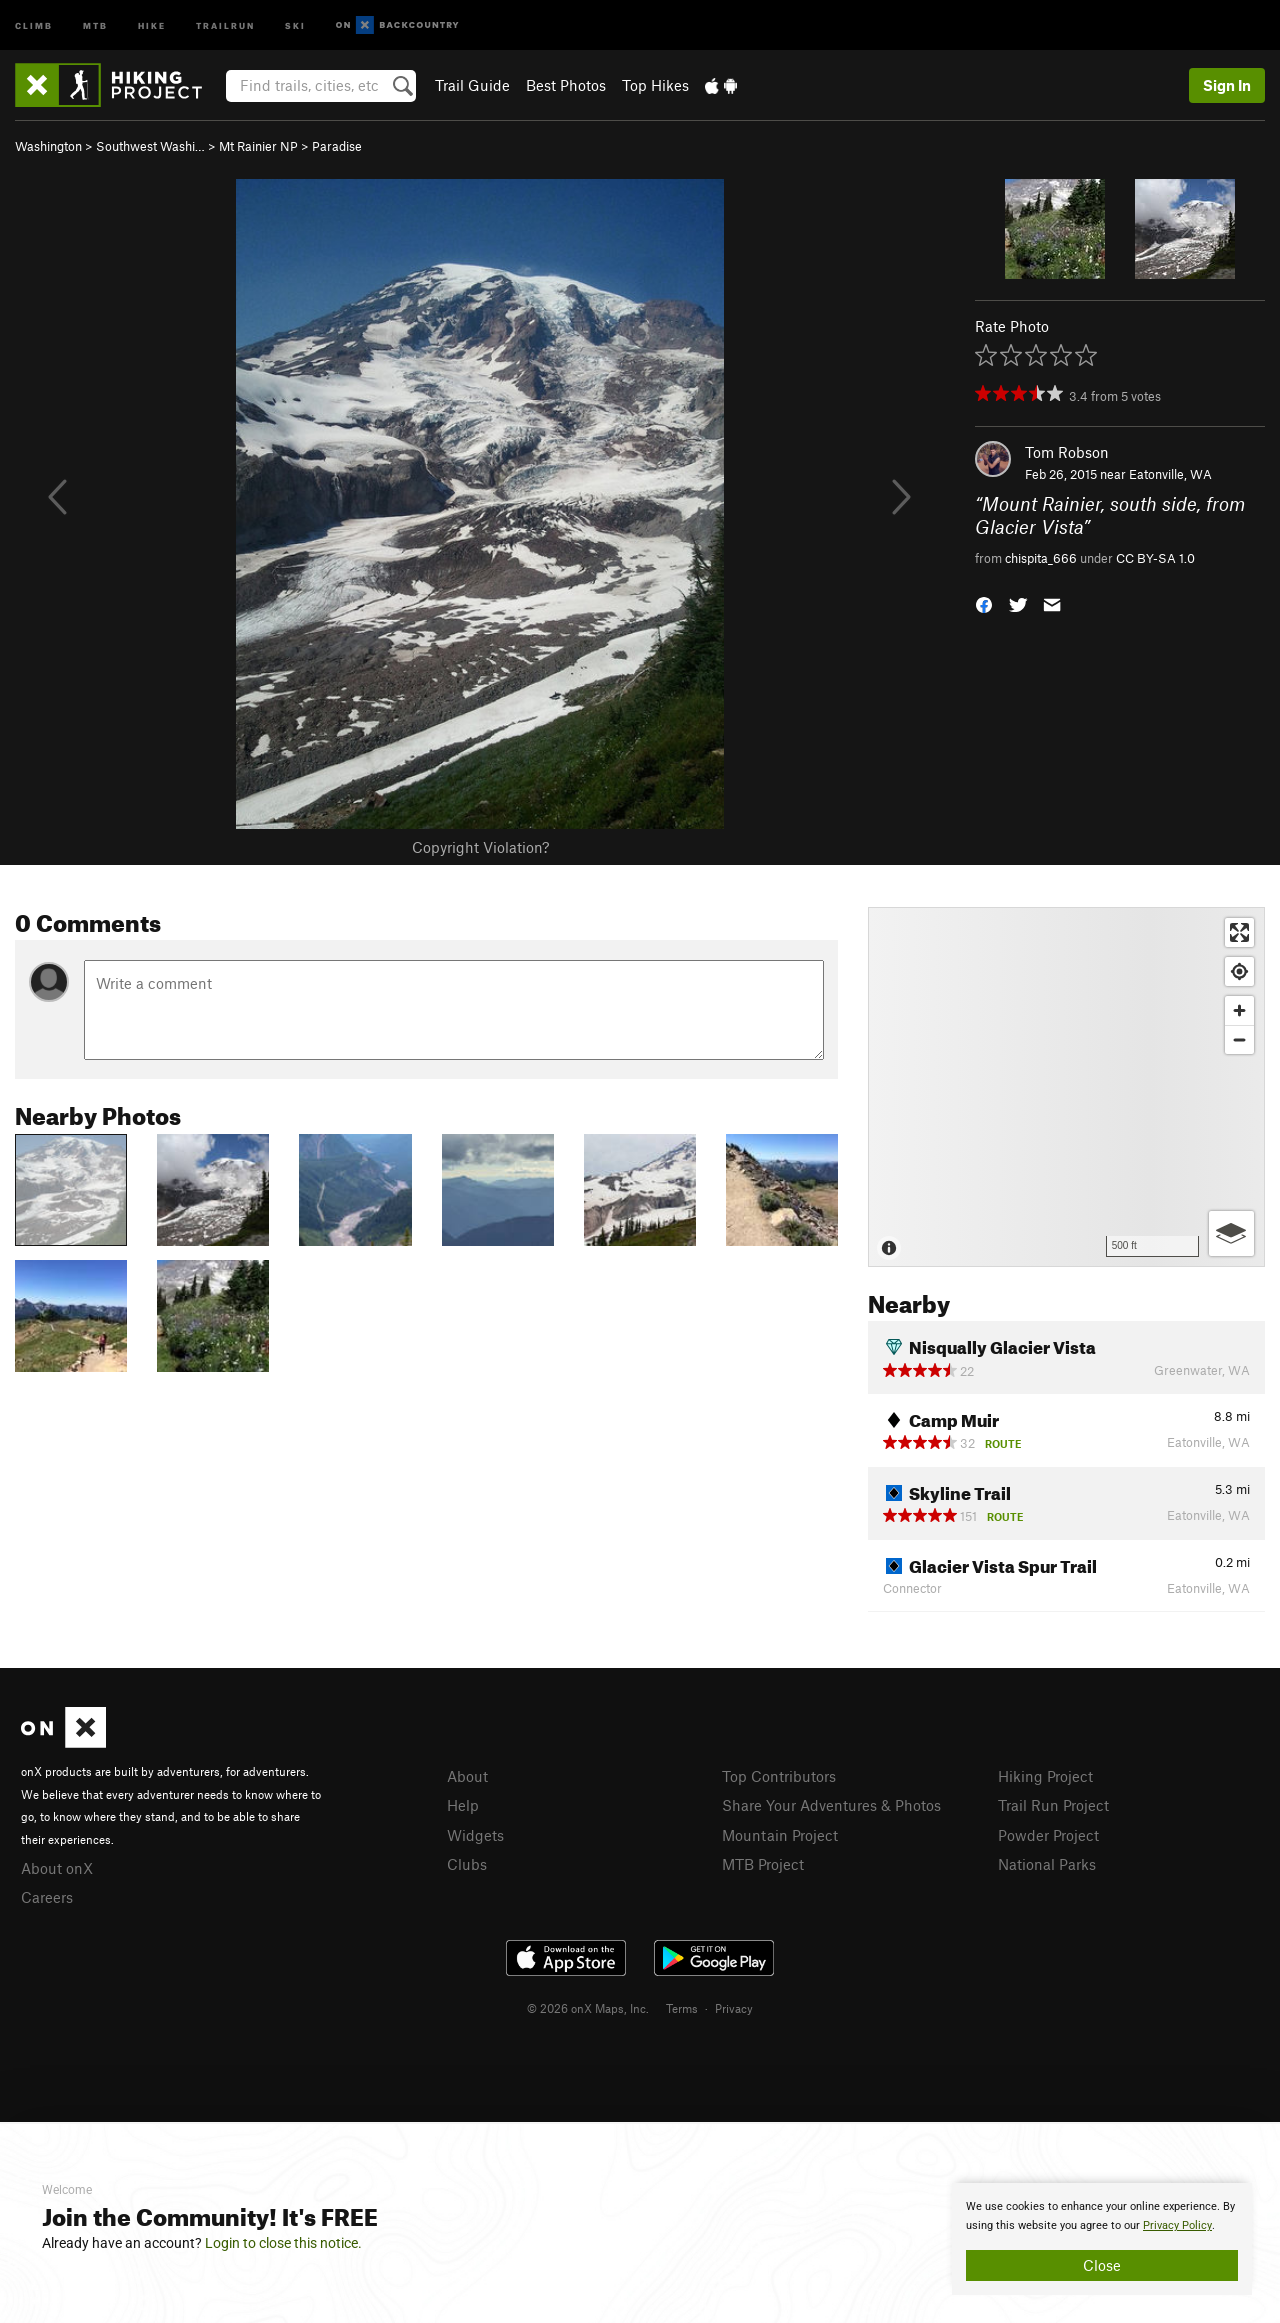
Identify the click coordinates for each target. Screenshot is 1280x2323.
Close (1102, 2265)
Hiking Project (1045, 1776)
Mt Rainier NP (258, 146)
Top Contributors (779, 1776)
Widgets (475, 1835)
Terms (682, 2008)
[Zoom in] (1239, 1010)
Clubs (467, 1864)
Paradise (337, 146)
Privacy (734, 2008)
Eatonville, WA (1170, 474)
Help (463, 1805)
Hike (152, 24)
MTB (95, 24)
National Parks (1047, 1864)
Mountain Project (780, 1835)
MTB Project (763, 1864)
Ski (295, 24)
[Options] (1231, 1233)
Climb (34, 24)
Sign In (1227, 85)
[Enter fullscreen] (1239, 932)
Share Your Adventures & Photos (831, 1805)
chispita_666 (1041, 558)
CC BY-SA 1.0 (1155, 558)
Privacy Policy (1177, 2225)
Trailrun (225, 24)
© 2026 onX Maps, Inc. (588, 2008)
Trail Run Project (1053, 1805)
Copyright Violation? (480, 847)
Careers (47, 1897)
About (467, 1776)
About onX (57, 1868)
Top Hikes (655, 85)
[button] (984, 603)
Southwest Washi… (150, 146)
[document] (1102, 2239)
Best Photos (566, 85)
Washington (48, 146)
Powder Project (1048, 1835)
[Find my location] (1239, 971)
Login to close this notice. (283, 2243)
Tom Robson (1067, 452)
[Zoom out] (1239, 1039)
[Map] (1066, 1087)
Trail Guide (472, 85)
